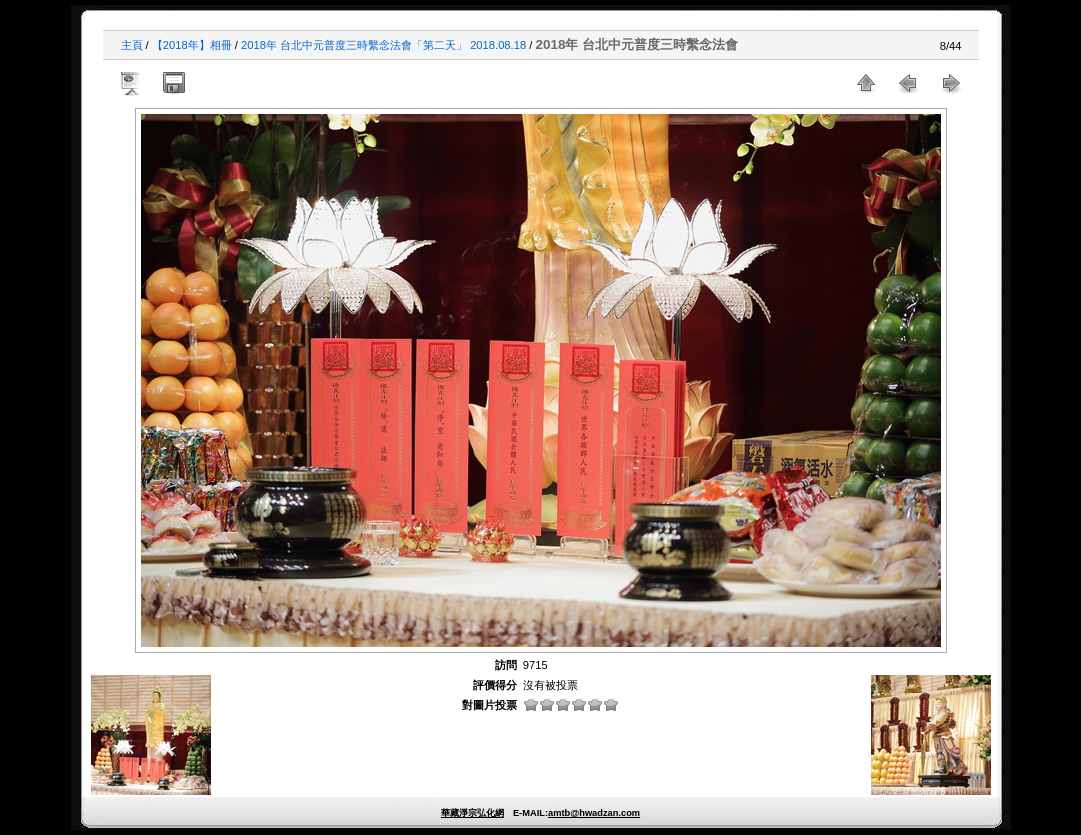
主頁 (132, 45)
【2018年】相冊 (192, 45)
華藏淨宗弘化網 (472, 813)
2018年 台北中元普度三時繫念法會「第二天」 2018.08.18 (383, 45)
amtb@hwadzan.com (594, 813)
